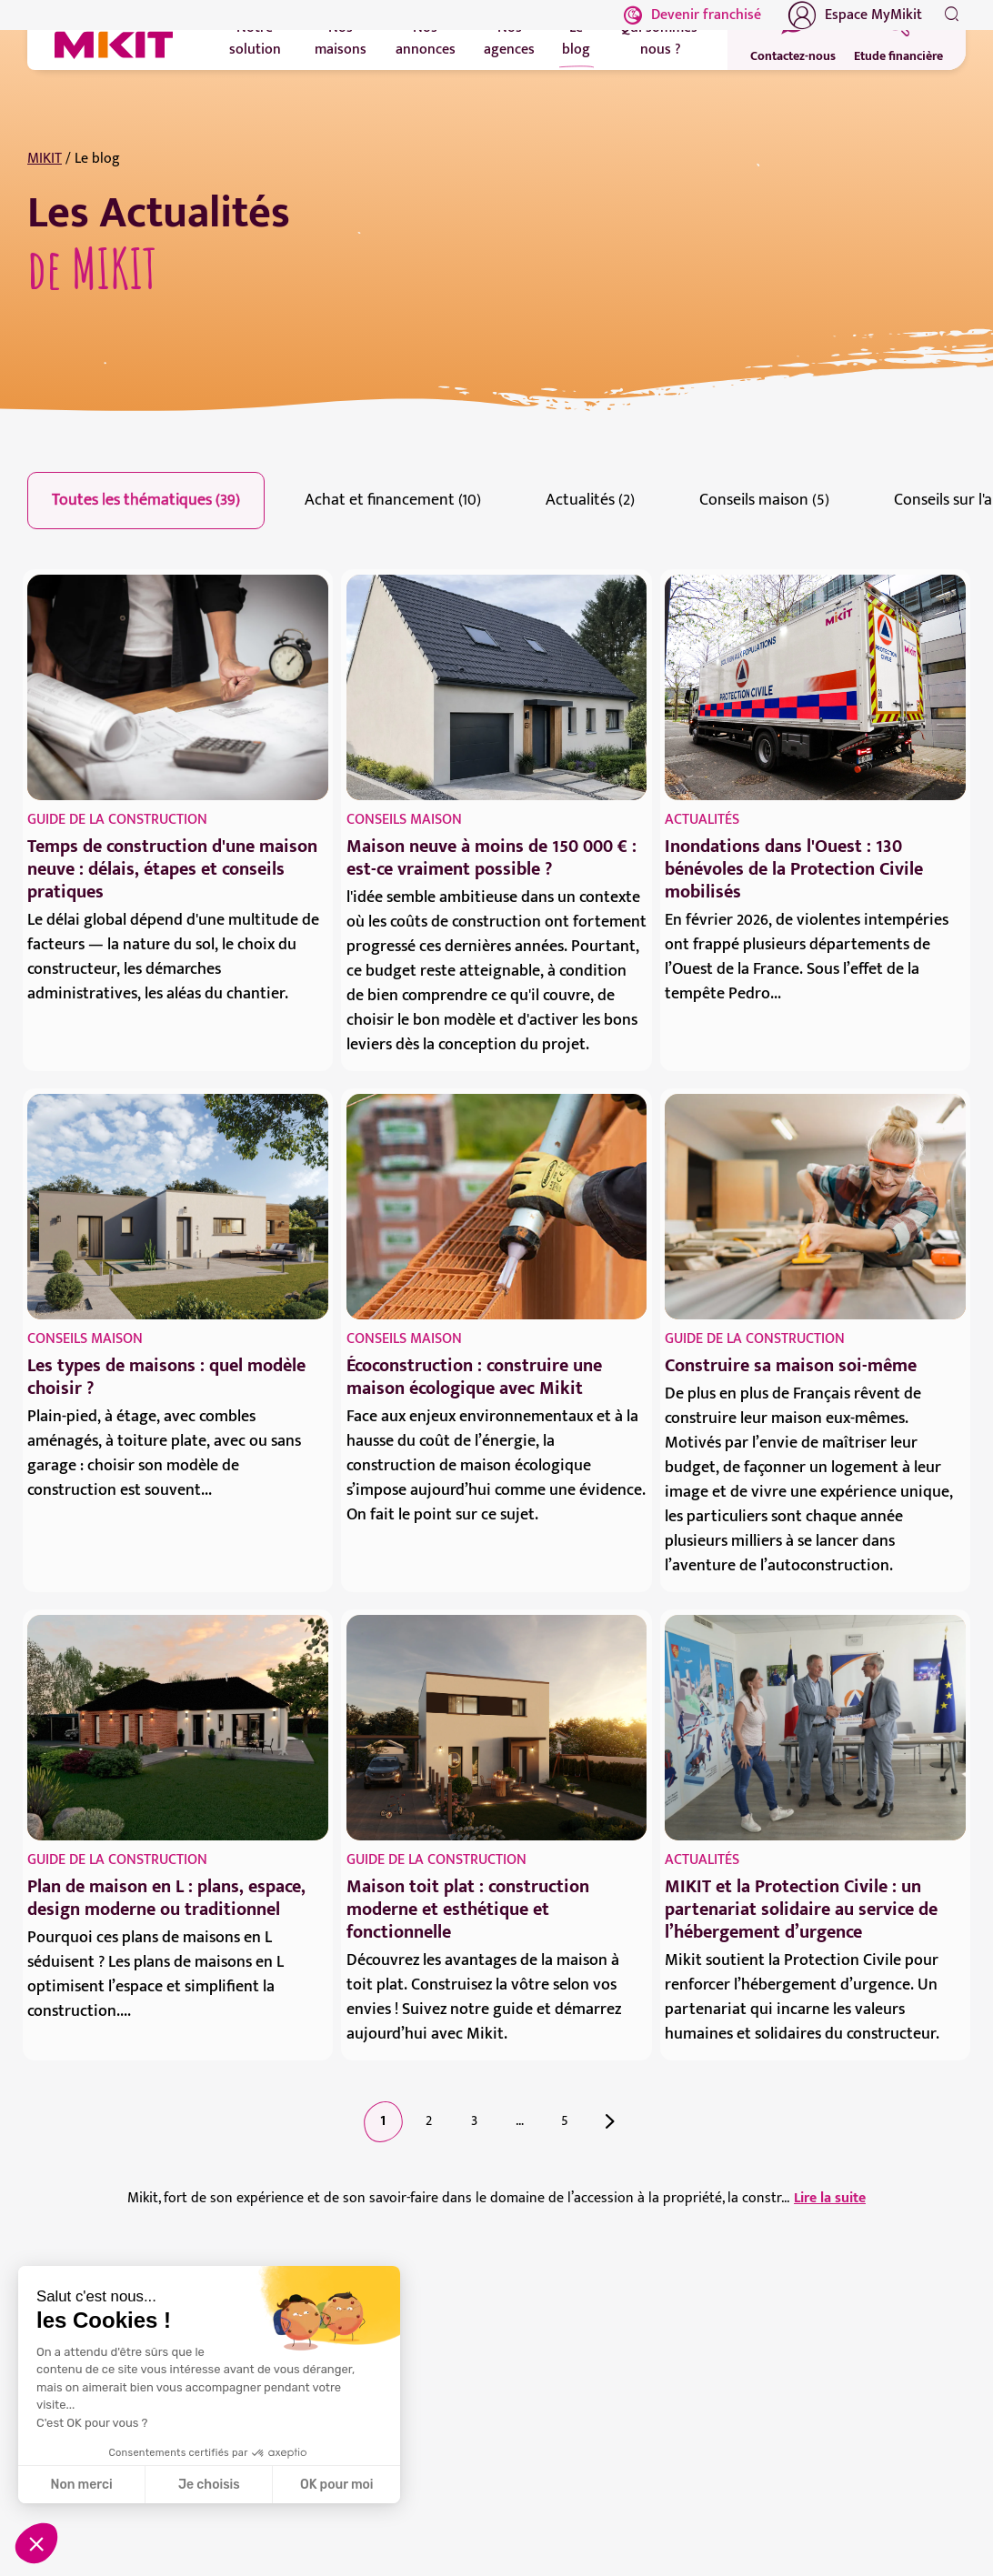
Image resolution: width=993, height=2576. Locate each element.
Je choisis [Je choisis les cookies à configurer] (209, 2484)
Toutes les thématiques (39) (146, 500)
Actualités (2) (590, 500)
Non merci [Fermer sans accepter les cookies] (81, 2484)
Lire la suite (830, 2199)
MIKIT (44, 158)
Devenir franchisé (692, 15)
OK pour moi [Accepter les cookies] (337, 2484)
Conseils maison (404, 819)
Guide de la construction (117, 819)
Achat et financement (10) (393, 500)
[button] (36, 2543)
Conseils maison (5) (764, 500)
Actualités (702, 819)
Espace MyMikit (855, 15)
